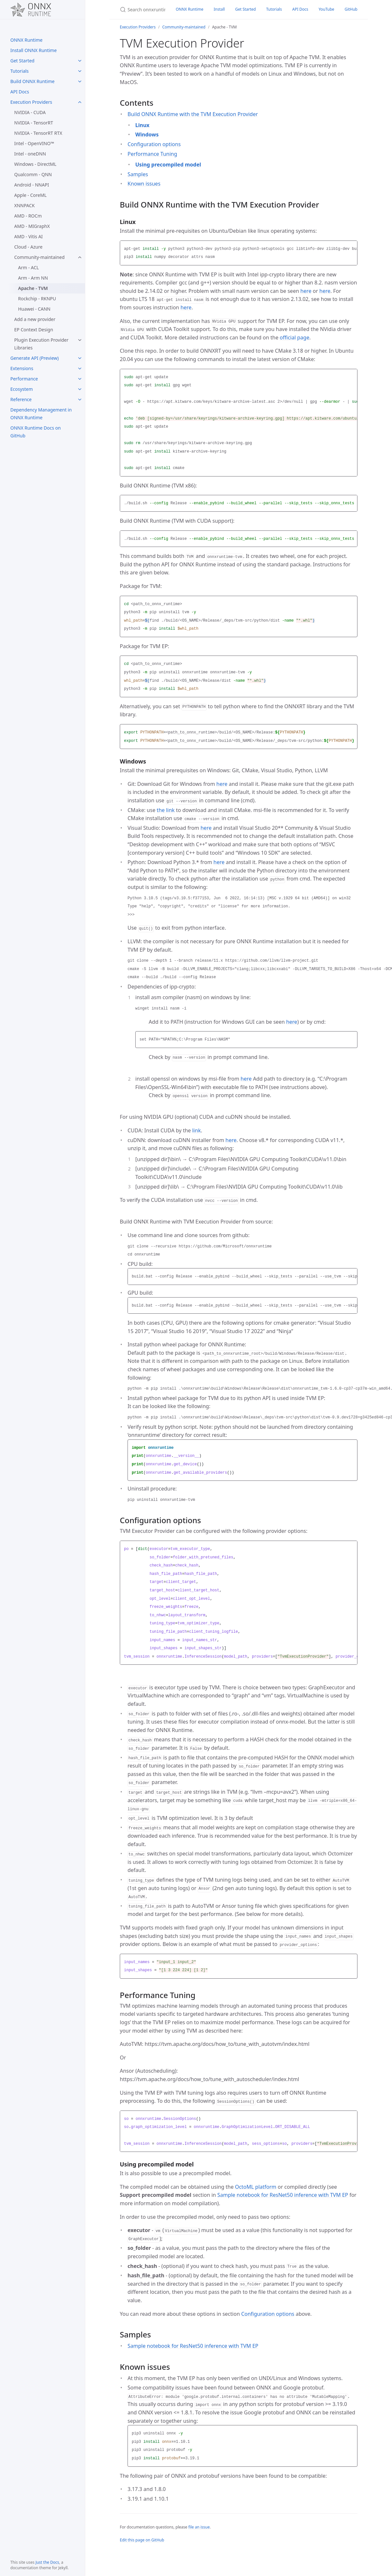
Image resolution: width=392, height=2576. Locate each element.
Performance (24, 379)
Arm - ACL (28, 267)
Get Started (22, 61)
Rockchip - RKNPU (37, 298)
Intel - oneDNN (30, 154)
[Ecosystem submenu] (80, 389)
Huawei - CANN (34, 309)
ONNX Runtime (26, 40)
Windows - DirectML (35, 164)
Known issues (144, 183)
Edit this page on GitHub (142, 2540)
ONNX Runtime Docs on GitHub (35, 432)
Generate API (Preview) (34, 358)
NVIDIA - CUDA (30, 112)
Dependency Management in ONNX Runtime (41, 414)
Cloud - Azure (28, 247)
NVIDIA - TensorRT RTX (38, 133)
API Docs (19, 92)
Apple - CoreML (30, 195)
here (305, 290)
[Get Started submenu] (80, 61)
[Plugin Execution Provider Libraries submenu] (80, 340)
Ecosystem (21, 389)
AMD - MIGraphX (32, 226)
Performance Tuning (152, 153)
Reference (21, 399)
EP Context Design (33, 329)
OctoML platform (255, 2186)
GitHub (351, 9)
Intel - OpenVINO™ (34, 143)
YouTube (327, 9)
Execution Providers (31, 102)
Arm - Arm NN (33, 278)
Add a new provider (35, 319)
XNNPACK (24, 205)
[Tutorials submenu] (80, 71)
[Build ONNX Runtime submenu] (80, 81)
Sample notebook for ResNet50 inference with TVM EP (282, 2194)
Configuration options (154, 144)
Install (219, 9)
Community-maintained (39, 257)
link (196, 1130)
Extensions (21, 368)
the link (166, 810)
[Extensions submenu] (80, 368)
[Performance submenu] (80, 379)
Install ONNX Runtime (33, 50)
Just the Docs (47, 2562)
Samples (138, 174)
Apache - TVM (33, 288)
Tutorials (19, 71)
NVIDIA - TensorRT (33, 123)
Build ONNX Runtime (32, 81)
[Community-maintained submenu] (80, 257)
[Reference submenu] (80, 399)
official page (294, 337)
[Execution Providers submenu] (80, 102)
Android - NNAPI (31, 185)
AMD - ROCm (28, 216)
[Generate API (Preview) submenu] (80, 358)
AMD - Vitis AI (28, 236)
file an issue (199, 2527)
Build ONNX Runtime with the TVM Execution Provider (193, 114)
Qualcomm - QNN (33, 174)
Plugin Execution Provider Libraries (41, 344)
